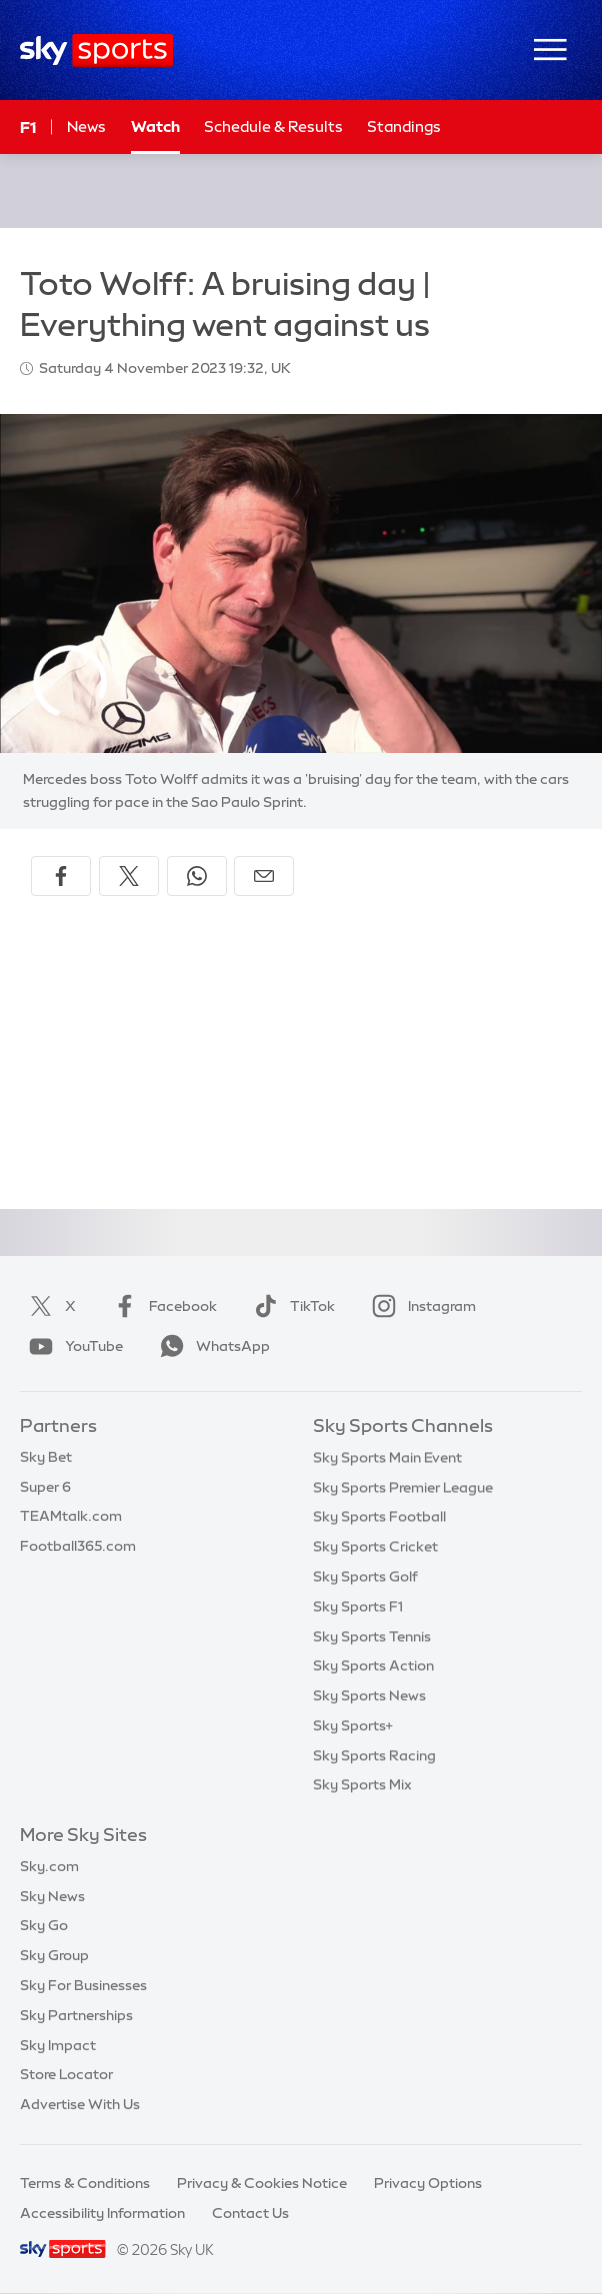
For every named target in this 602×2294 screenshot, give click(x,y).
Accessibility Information (102, 2213)
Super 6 (45, 1487)
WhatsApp (211, 1346)
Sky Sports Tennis (372, 1636)
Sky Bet (46, 1457)
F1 (28, 127)
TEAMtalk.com (71, 1516)
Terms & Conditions (85, 2183)
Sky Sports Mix (362, 1784)
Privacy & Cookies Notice (262, 2183)
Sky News (52, 1896)
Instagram (420, 1306)
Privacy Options (428, 2183)
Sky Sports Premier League (403, 1487)
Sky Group (54, 1955)
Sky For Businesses (83, 1985)
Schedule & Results (273, 126)
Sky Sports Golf (365, 1576)
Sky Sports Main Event (387, 1457)
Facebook (161, 1306)
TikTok (290, 1306)
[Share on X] (129, 876)
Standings (404, 126)
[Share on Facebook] (61, 876)
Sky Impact (58, 2045)
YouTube (72, 1346)
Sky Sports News (369, 1695)
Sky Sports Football (379, 1516)
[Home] (96, 50)
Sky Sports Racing (374, 1755)
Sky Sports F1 (358, 1606)
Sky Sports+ (353, 1725)
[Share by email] (264, 876)
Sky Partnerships (76, 2015)
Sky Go (44, 1925)
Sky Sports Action (373, 1665)
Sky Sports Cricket (375, 1546)
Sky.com (49, 1866)
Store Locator (66, 2074)
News (86, 126)
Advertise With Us (80, 2104)
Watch (155, 126)
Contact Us (250, 2213)
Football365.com (78, 1546)
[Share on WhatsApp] (197, 876)
